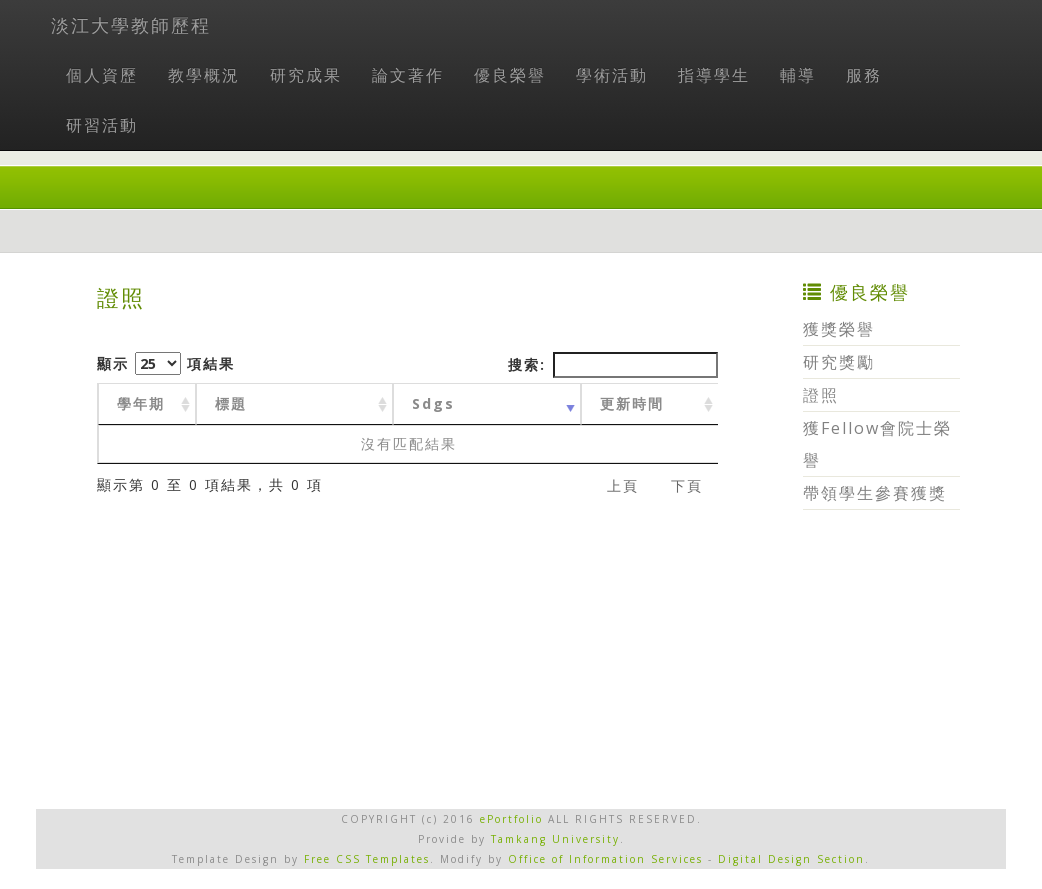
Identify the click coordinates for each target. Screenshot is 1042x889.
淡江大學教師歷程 (131, 25)
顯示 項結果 (166, 363)
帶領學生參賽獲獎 (875, 493)
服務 (864, 75)
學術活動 (612, 75)
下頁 (687, 485)
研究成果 (306, 75)
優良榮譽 (510, 75)
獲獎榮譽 (839, 329)
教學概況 (204, 75)
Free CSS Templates (367, 859)
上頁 (623, 485)
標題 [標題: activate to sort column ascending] (231, 403)
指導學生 (714, 75)
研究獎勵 (839, 362)
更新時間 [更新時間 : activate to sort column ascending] (632, 403)
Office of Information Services (605, 859)
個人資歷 (102, 75)
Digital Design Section (791, 859)
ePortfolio (511, 819)
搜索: (613, 365)
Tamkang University (555, 839)
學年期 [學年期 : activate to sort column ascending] (141, 403)
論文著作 (408, 75)
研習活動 (102, 125)
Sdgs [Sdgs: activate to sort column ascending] (433, 403)
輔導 (798, 75)
